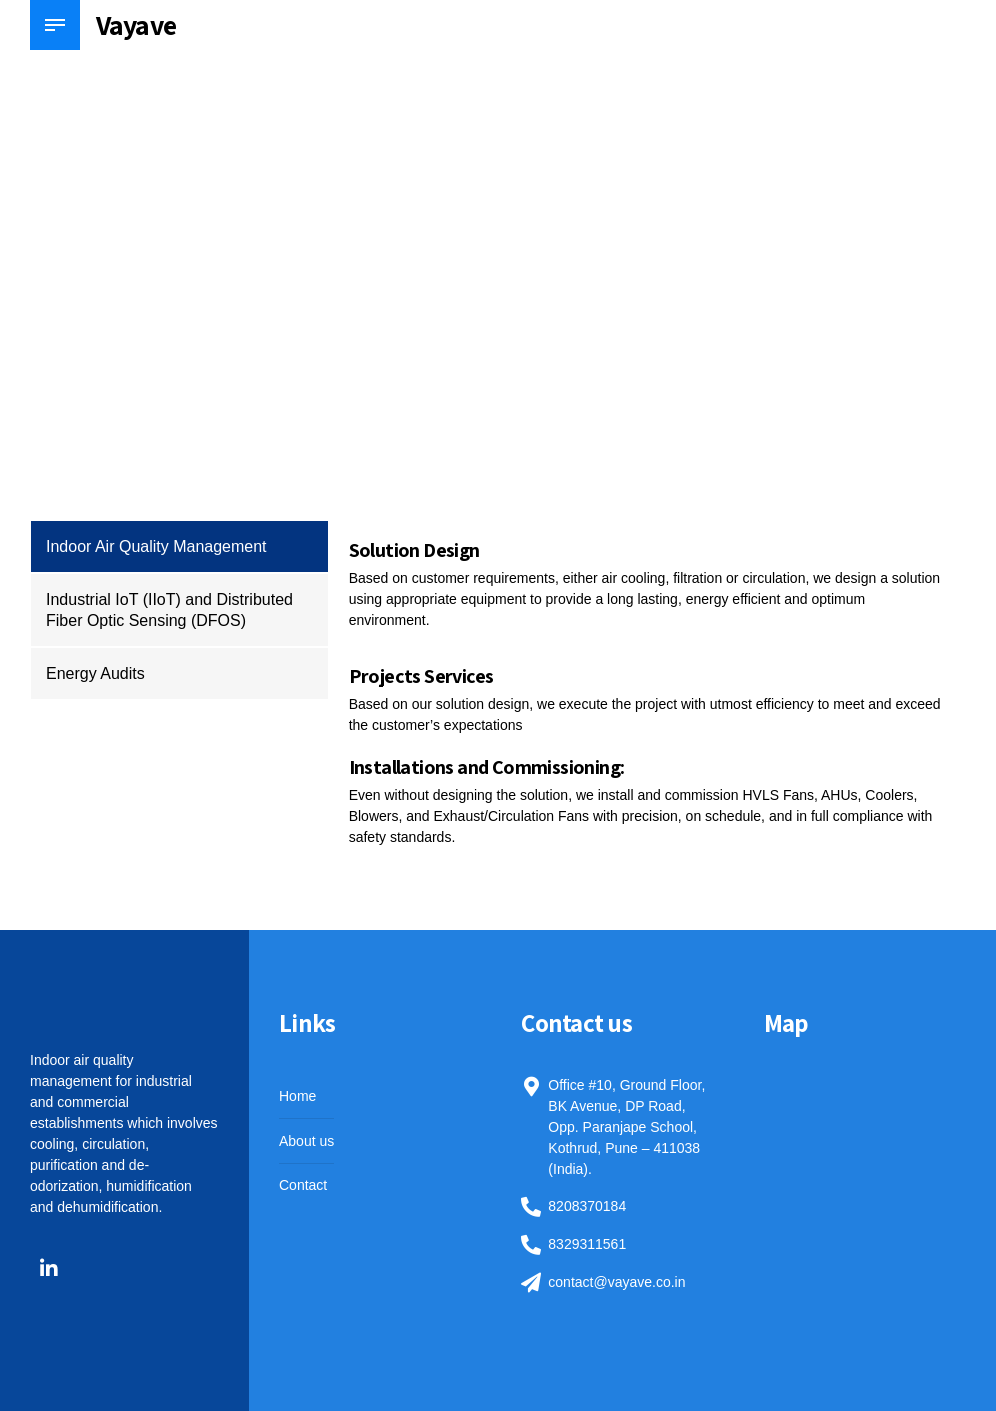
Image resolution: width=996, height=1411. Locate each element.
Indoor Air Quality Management (156, 546)
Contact (303, 1185)
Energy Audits (95, 673)
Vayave (136, 24)
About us (306, 1141)
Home (297, 1096)
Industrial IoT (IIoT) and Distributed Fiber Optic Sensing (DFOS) (169, 610)
